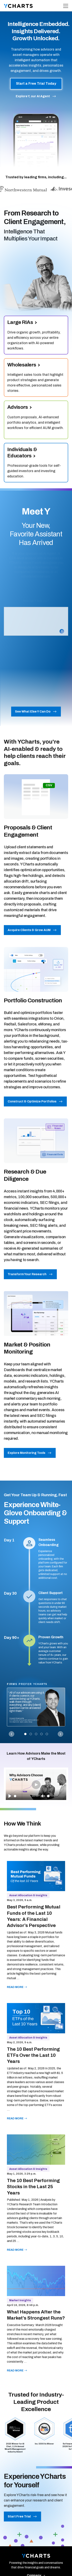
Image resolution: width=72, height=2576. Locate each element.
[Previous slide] (11, 1734)
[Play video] (36, 1784)
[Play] (10, 1796)
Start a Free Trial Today (36, 83)
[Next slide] (60, 1734)
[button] (25, 1734)
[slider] (22, 1796)
